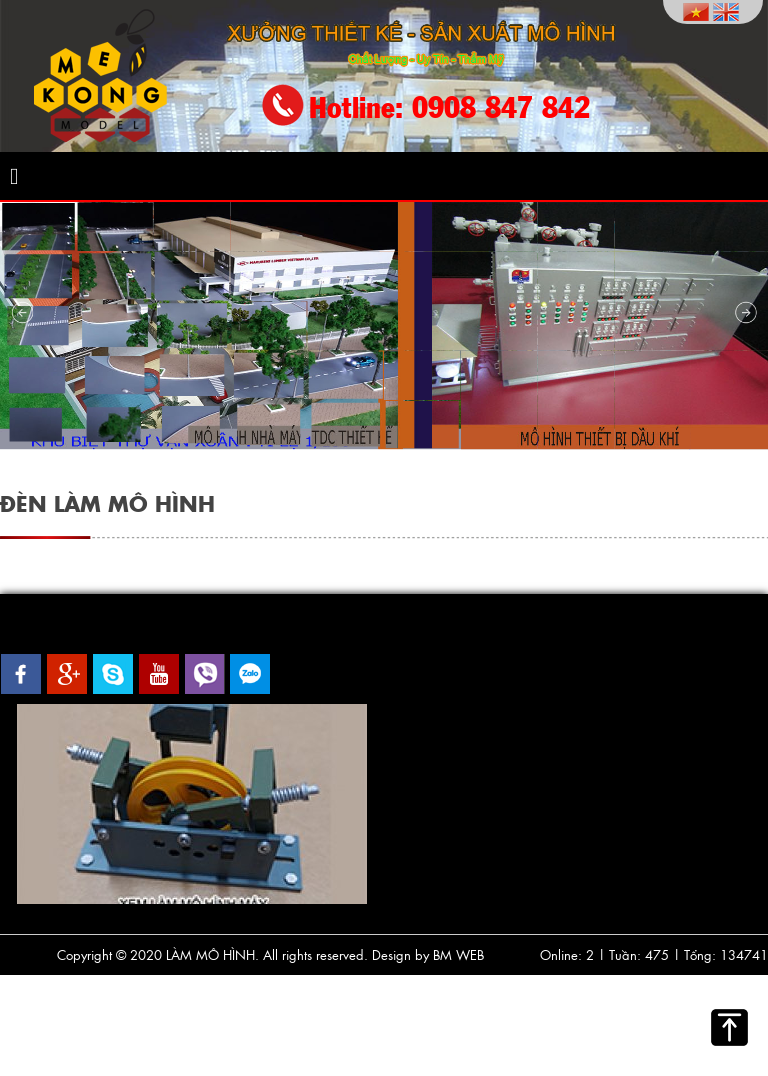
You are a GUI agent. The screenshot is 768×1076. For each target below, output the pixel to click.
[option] (192, 804)
